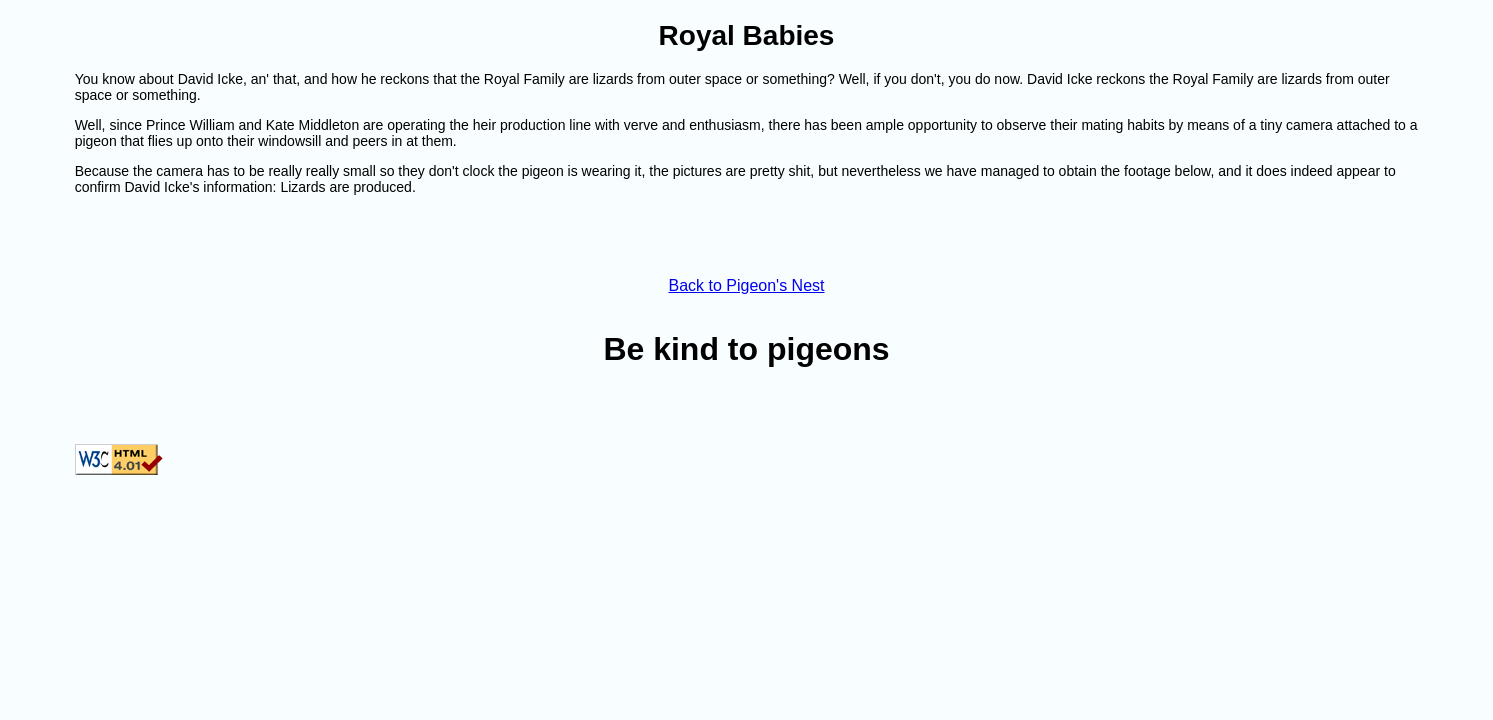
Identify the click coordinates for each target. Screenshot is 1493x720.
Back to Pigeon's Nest (746, 285)
